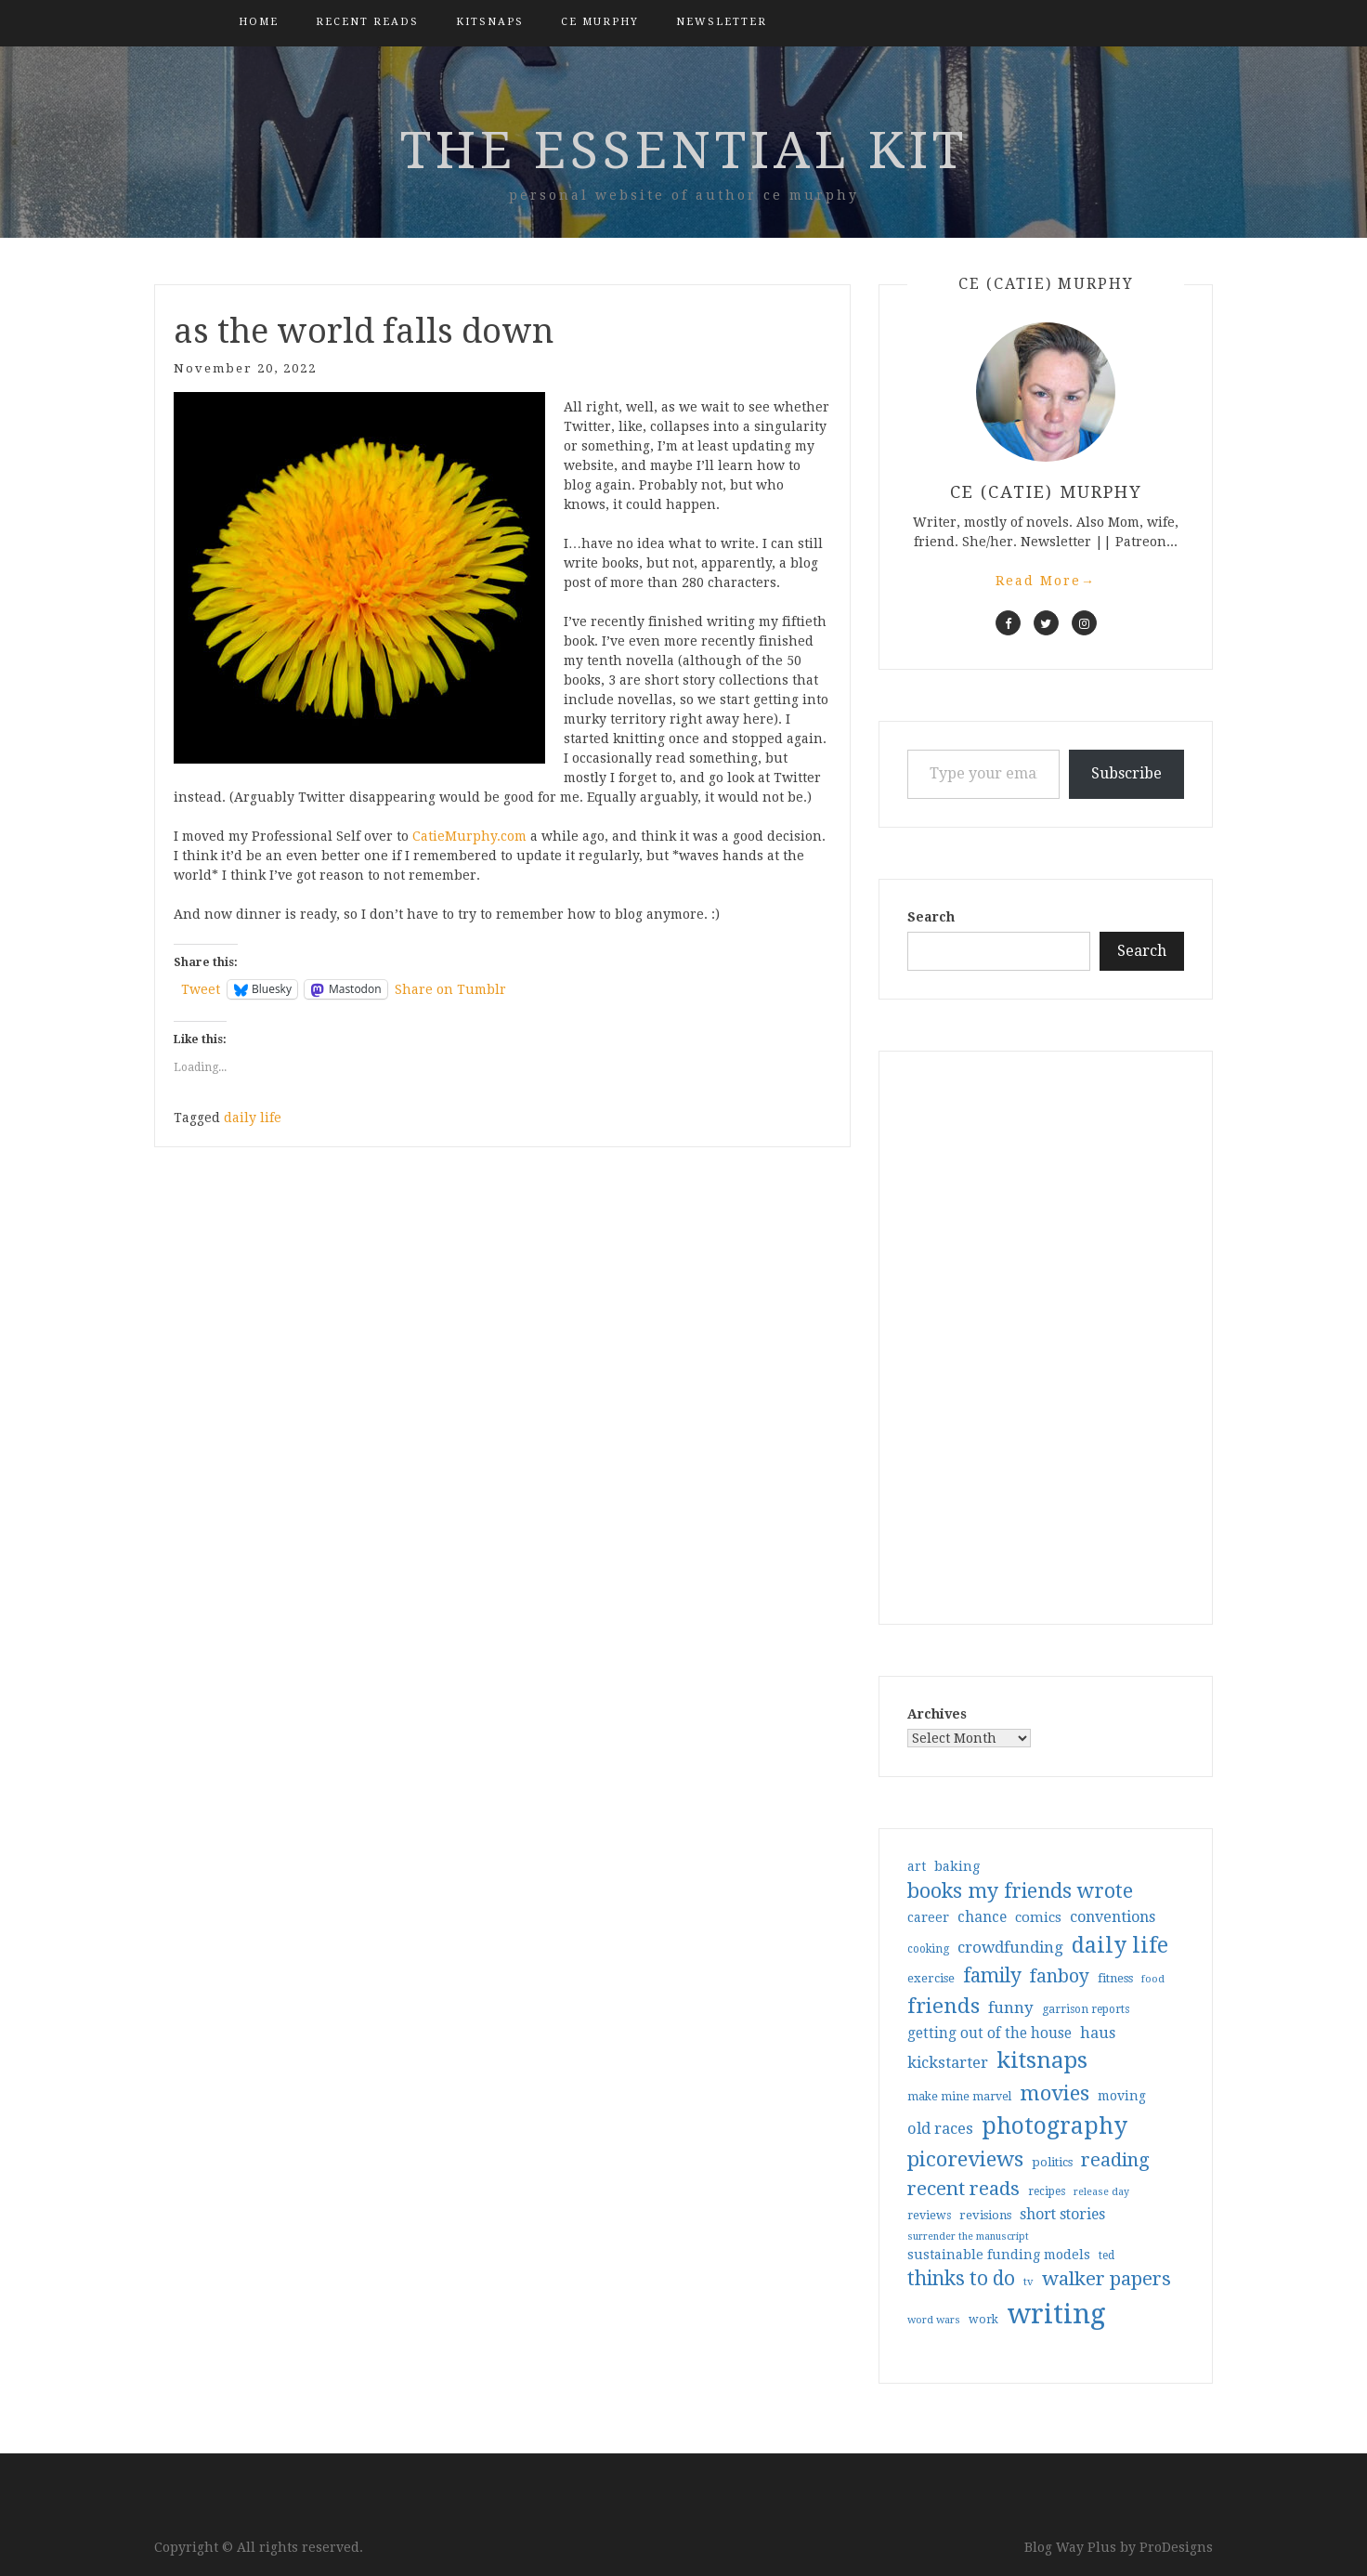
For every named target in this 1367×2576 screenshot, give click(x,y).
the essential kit (684, 150)
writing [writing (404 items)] (1056, 2314)
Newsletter (721, 22)
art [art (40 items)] (916, 1866)
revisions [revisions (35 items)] (985, 2215)
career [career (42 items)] (928, 1917)
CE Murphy (600, 22)
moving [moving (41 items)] (1122, 2095)
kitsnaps (490, 22)
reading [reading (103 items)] (1115, 2160)
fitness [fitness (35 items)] (1115, 1978)
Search (931, 916)
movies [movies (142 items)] (1054, 2093)
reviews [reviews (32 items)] (929, 2215)
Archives (937, 1713)
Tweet (200, 989)
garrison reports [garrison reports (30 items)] (1085, 2009)
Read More (1046, 580)
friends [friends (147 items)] (943, 2006)
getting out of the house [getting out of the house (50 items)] (989, 2033)
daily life (252, 1117)
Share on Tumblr (450, 989)
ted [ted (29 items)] (1106, 2255)
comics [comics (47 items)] (1038, 1917)
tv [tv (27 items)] (1028, 2281)
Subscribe (1126, 773)
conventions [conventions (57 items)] (1112, 1917)
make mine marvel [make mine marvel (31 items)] (959, 2096)
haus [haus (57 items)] (1097, 2033)
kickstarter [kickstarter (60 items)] (947, 2063)
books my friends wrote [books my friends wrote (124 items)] (1020, 1891)
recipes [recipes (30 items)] (1046, 2191)
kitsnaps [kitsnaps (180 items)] (1041, 2060)
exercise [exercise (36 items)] (931, 1978)
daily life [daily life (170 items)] (1120, 1945)
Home (259, 22)
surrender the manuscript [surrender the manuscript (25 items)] (968, 2236)
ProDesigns (1176, 2547)
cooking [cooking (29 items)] (928, 1948)
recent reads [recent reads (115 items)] (963, 2188)
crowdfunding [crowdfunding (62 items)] (1010, 1947)
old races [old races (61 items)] (940, 2129)
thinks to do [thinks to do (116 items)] (961, 2279)
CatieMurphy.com (469, 836)
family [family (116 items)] (992, 1976)
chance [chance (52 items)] (982, 1917)
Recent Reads (367, 22)
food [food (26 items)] (1153, 1979)
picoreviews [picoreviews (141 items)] (965, 2159)
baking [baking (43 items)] (957, 1866)
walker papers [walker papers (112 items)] (1106, 2279)
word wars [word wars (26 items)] (933, 2320)
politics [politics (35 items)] (1052, 2162)
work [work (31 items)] (983, 2319)
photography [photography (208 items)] (1054, 2125)
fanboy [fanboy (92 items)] (1059, 1976)
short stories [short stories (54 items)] (1062, 2214)
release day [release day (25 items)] (1101, 2192)
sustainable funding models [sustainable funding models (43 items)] (998, 2254)
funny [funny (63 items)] (1011, 2007)
